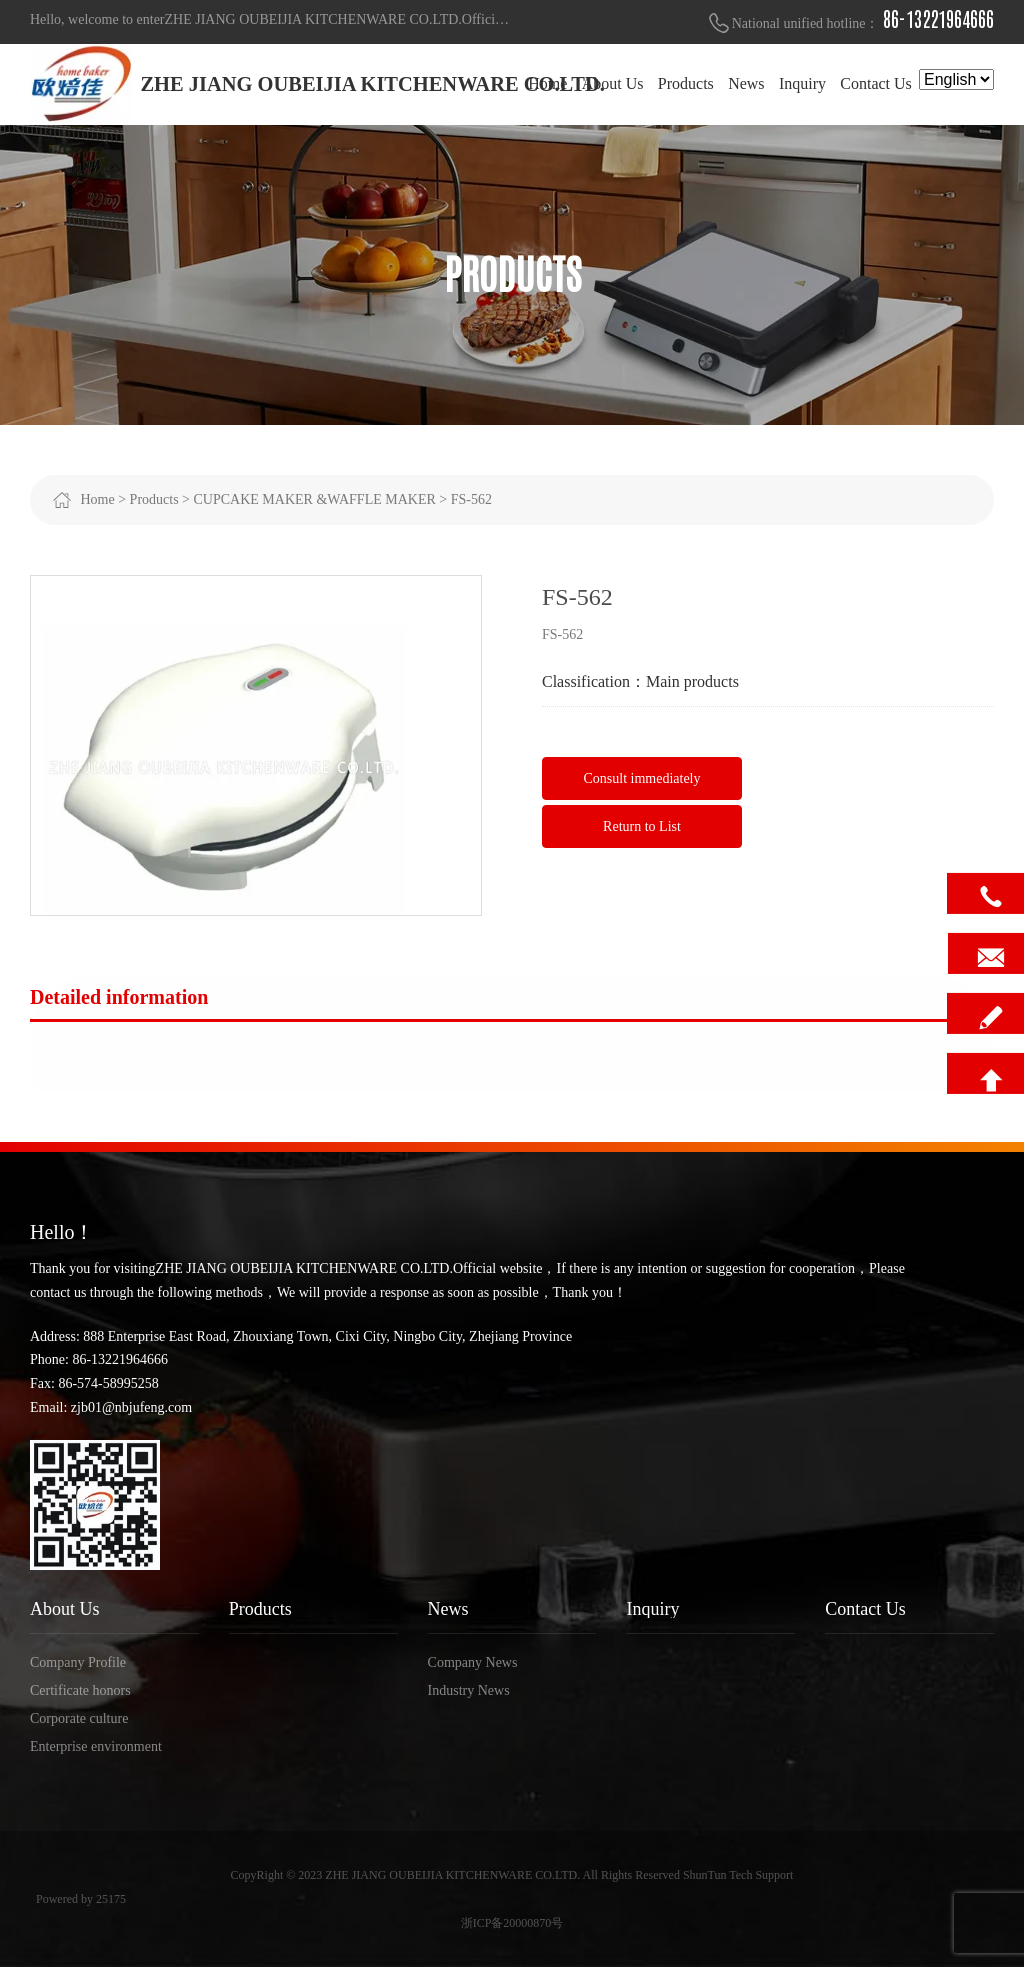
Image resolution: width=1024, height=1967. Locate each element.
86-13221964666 (938, 20)
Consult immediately (641, 778)
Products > (160, 499)
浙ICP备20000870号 (512, 1923)
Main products (692, 681)
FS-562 (471, 499)
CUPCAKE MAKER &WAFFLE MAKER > (321, 499)
